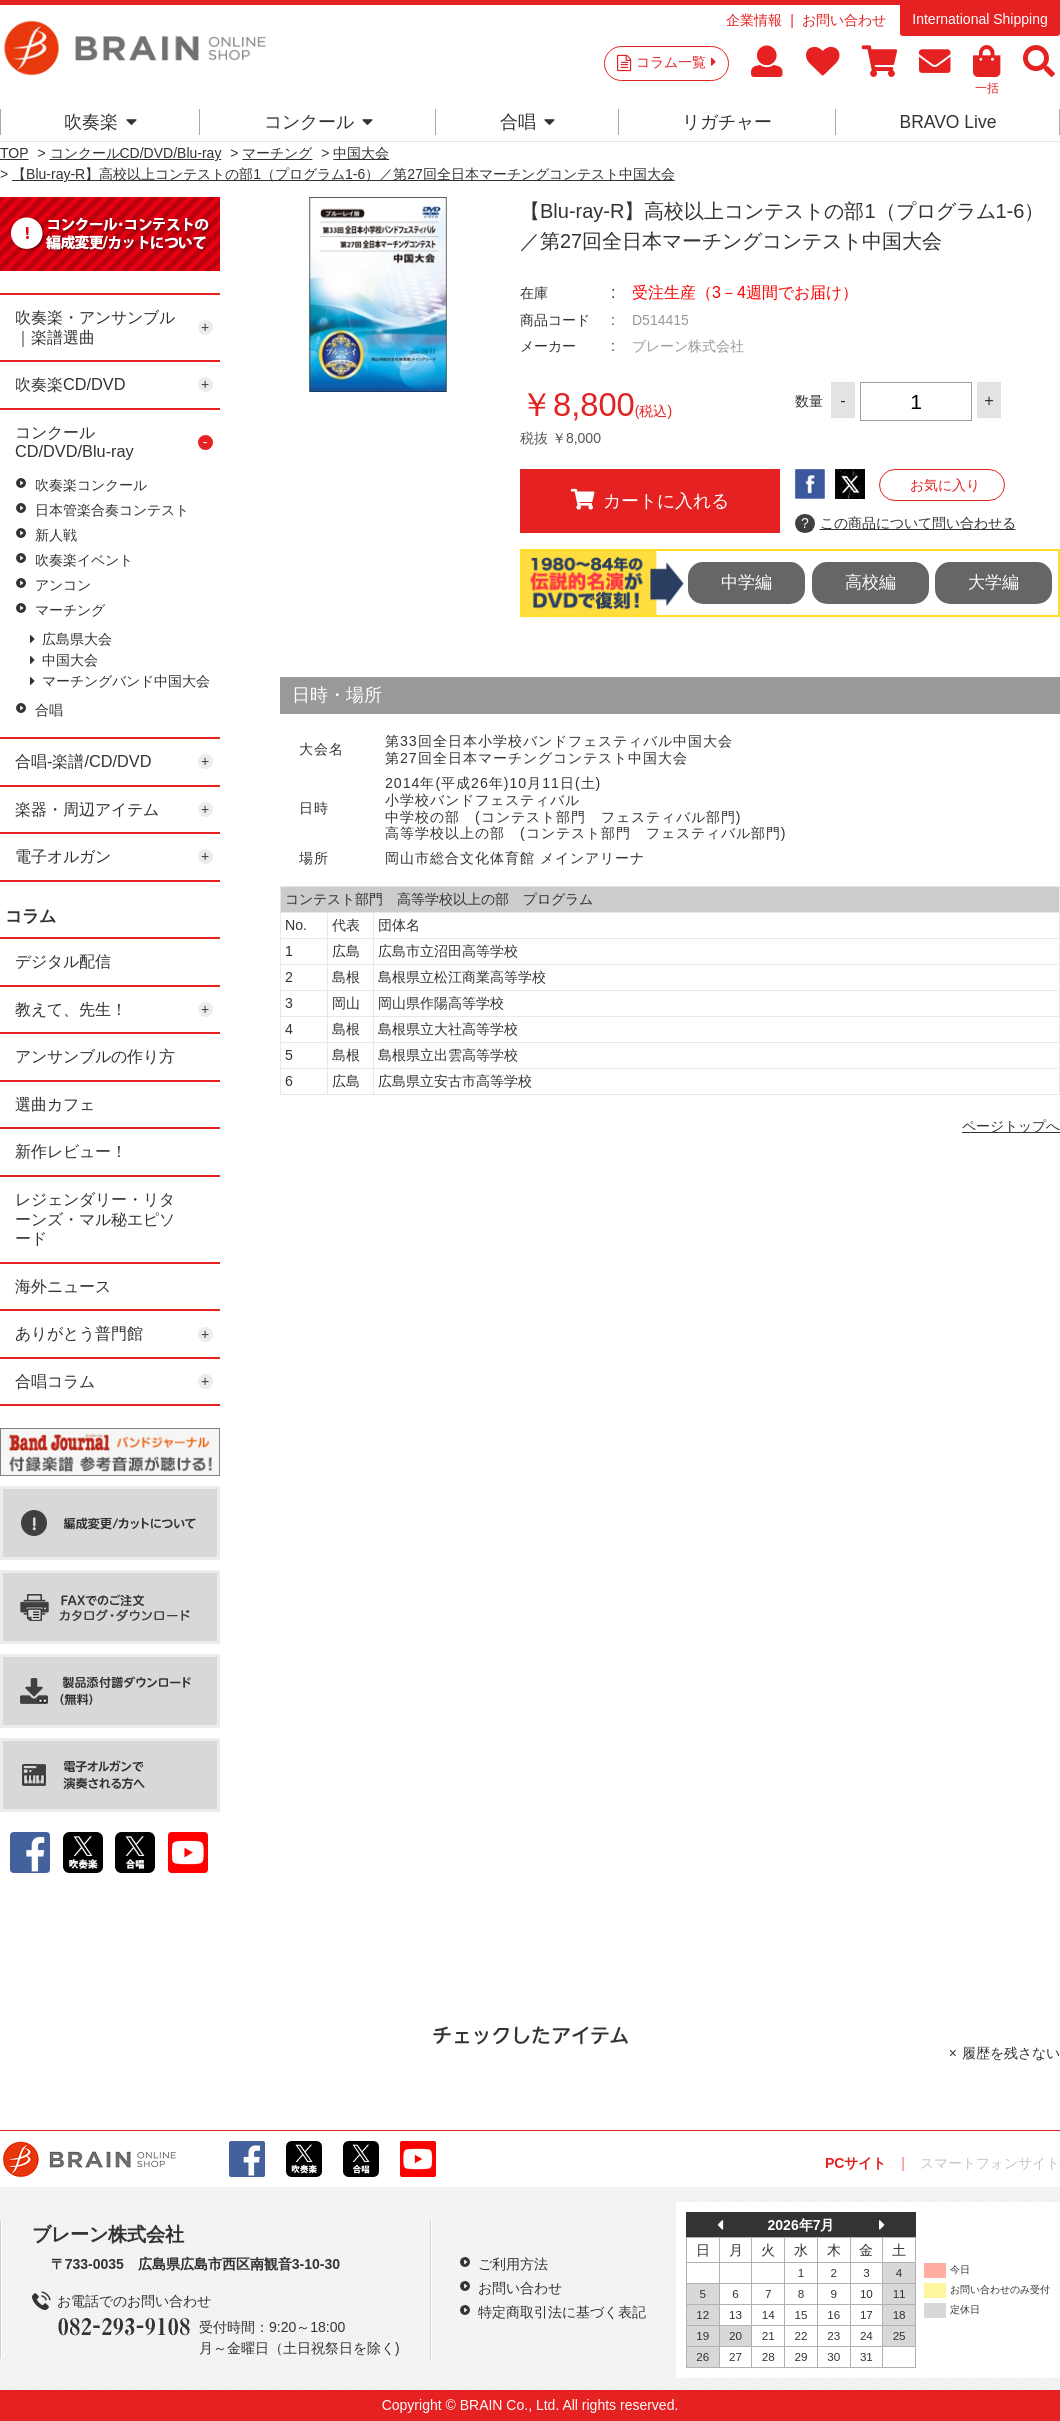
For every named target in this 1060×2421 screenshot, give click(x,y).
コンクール (318, 122)
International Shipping (979, 19)
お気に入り (945, 485)
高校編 (870, 582)
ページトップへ (1011, 1126)
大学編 (993, 582)
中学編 (746, 582)
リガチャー (727, 122)
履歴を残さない (1011, 2053)
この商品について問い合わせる (905, 524)
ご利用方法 (513, 2264)
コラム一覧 (676, 62)
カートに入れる (650, 500)
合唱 (527, 122)
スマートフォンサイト (990, 2163)
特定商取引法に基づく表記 (562, 2312)
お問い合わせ (844, 20)
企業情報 (754, 20)
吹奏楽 (100, 122)
